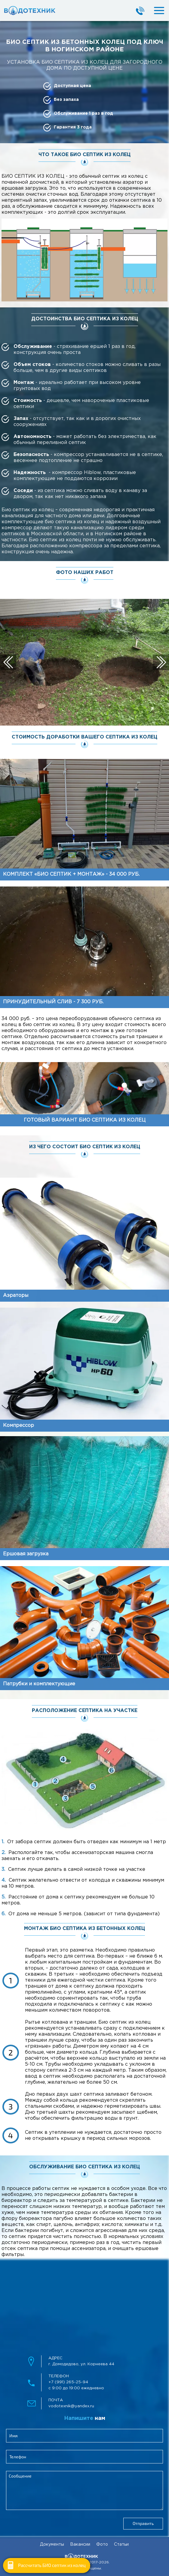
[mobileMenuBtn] (154, 11)
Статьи (121, 2544)
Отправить (143, 2523)
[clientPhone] (84, 2456)
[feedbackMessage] (84, 2490)
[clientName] (84, 2435)
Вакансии (80, 2544)
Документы (52, 2544)
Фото (102, 2544)
